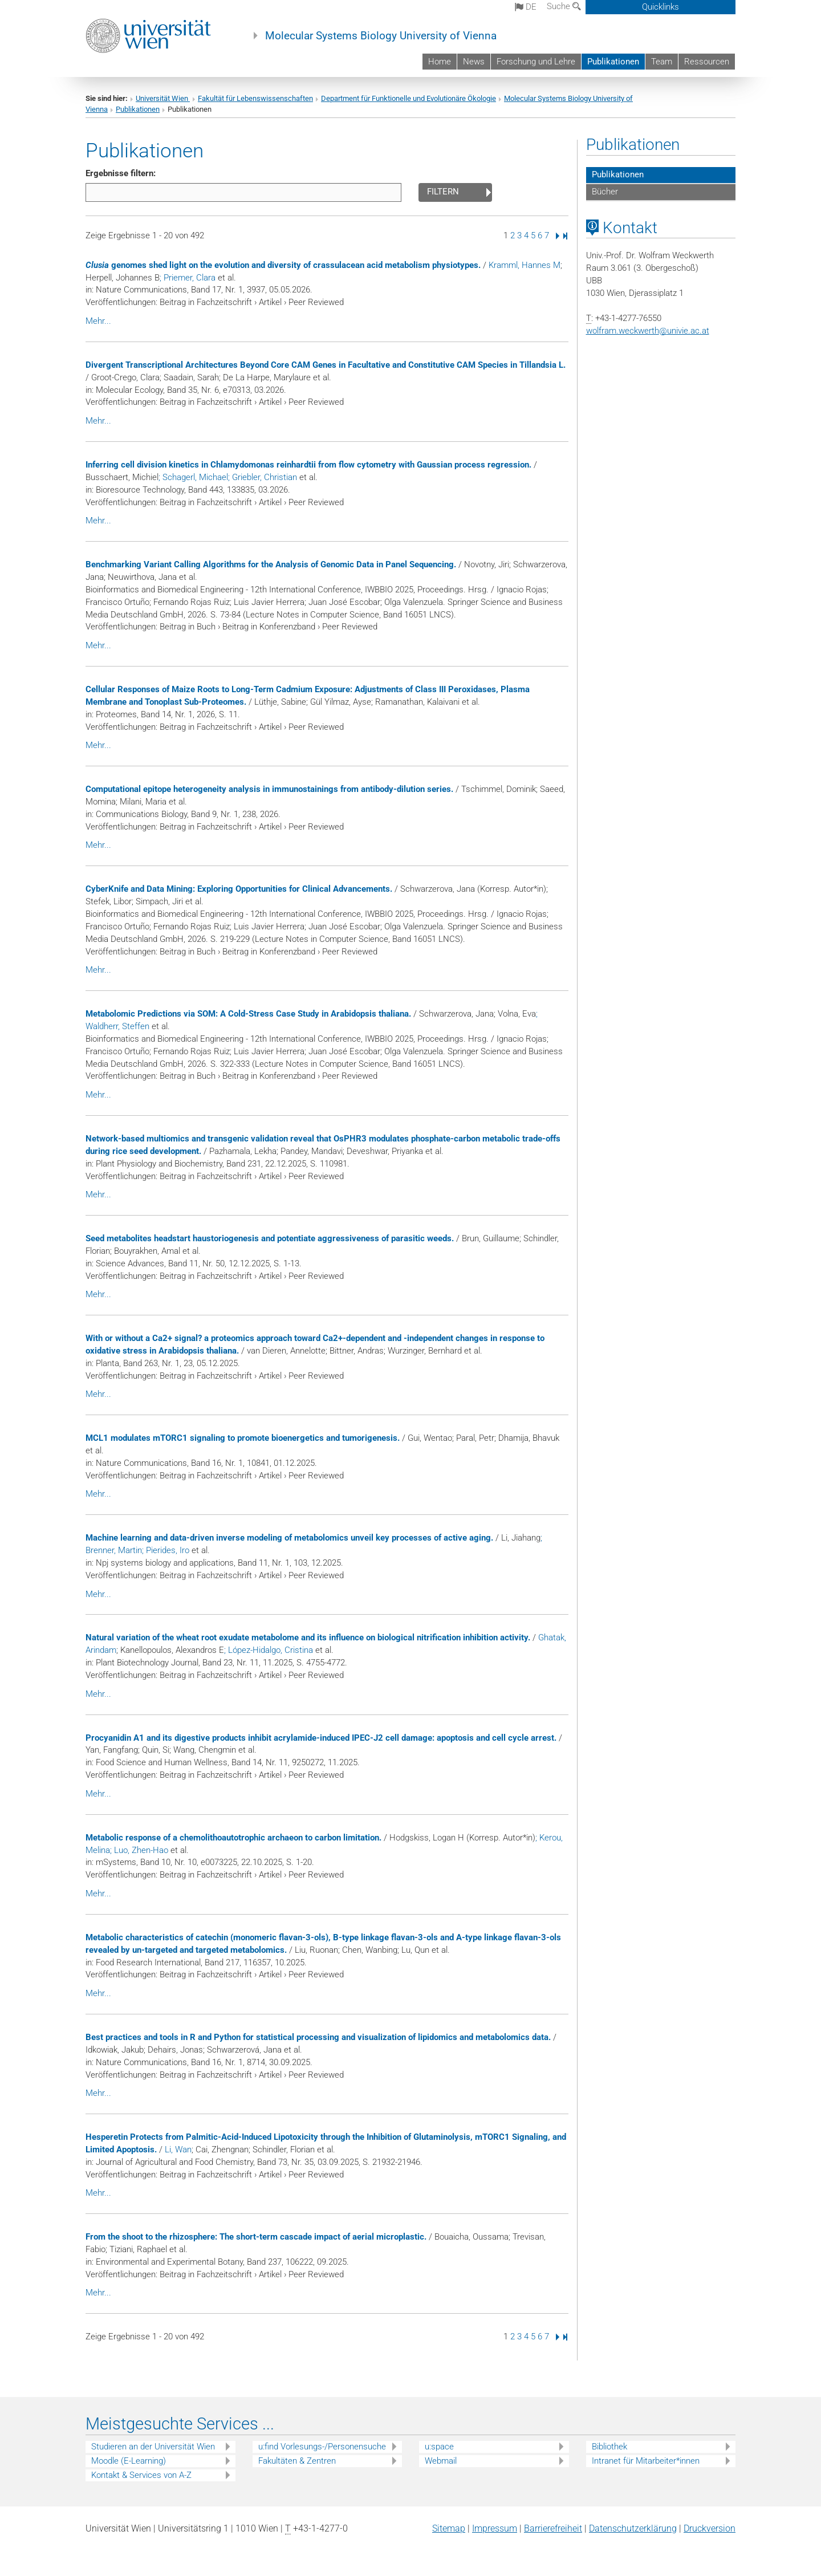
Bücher (605, 191)
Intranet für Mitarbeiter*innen (646, 2461)
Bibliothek (609, 2446)
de (526, 7)
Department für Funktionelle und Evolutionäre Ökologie (408, 98)
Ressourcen (706, 61)
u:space (439, 2446)
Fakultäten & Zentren (297, 2461)
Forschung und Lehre (536, 61)
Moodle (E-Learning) (128, 2461)
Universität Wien (163, 98)
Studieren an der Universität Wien (153, 2446)
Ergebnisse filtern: (121, 173)
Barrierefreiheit (553, 2528)
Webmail (441, 2461)
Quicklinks (660, 7)
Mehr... (98, 321)
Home (439, 61)
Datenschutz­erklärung (633, 2528)
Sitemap (448, 2528)
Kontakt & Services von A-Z (141, 2475)
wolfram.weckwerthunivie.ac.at (647, 331)
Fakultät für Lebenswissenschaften (255, 98)
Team (661, 61)
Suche (564, 6)
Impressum (494, 2528)
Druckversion (709, 2528)
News (474, 61)
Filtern (443, 191)
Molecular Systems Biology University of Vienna (381, 36)
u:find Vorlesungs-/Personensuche (322, 2446)
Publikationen (613, 61)
